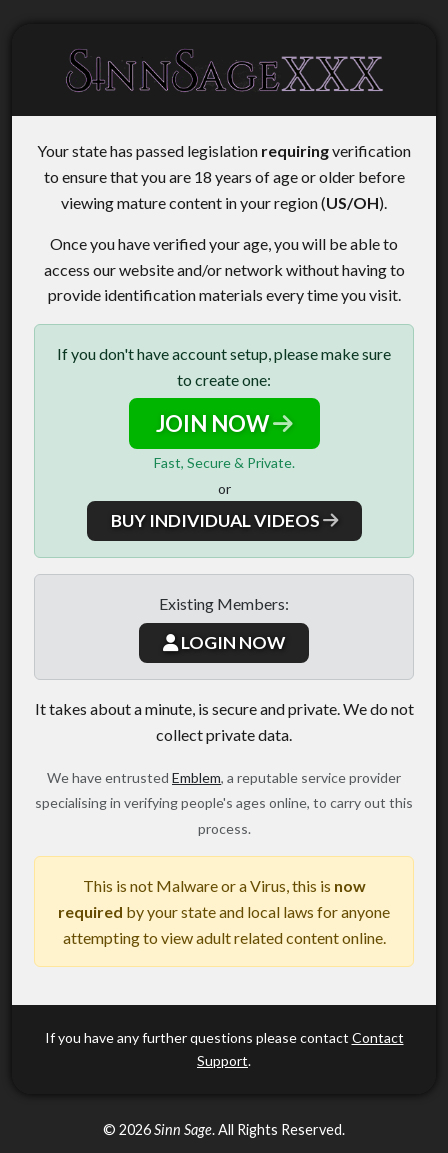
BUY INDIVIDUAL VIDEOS (224, 520)
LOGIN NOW (224, 642)
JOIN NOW (224, 423)
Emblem (196, 777)
